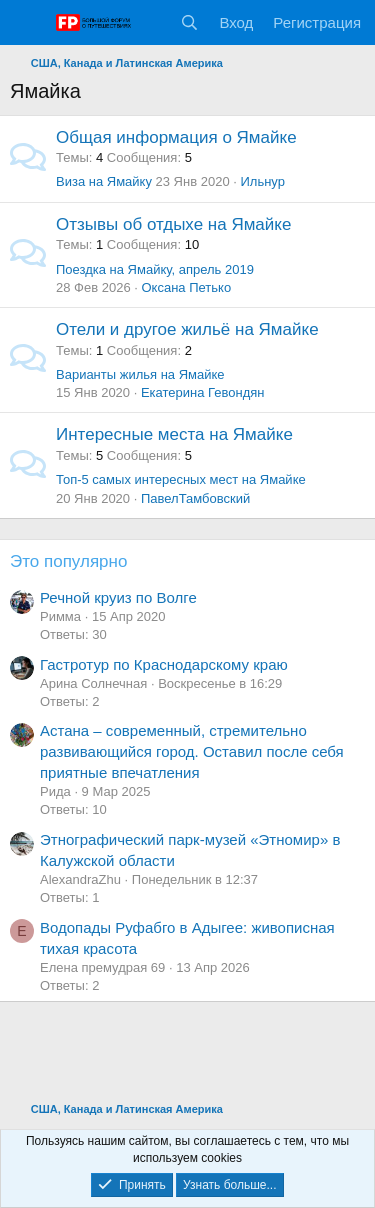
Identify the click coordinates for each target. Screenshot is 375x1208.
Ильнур (262, 181)
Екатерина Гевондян (203, 392)
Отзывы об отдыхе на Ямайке (173, 224)
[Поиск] (189, 22)
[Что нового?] (150, 22)
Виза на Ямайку (104, 181)
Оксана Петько (186, 287)
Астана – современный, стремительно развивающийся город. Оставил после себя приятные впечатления (192, 751)
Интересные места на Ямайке (174, 434)
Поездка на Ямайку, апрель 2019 (155, 269)
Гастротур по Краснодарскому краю (164, 664)
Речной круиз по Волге (118, 597)
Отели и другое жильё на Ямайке (187, 329)
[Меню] (27, 23)
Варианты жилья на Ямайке (140, 374)
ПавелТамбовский (195, 498)
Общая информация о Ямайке (176, 137)
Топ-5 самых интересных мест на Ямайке (181, 479)
